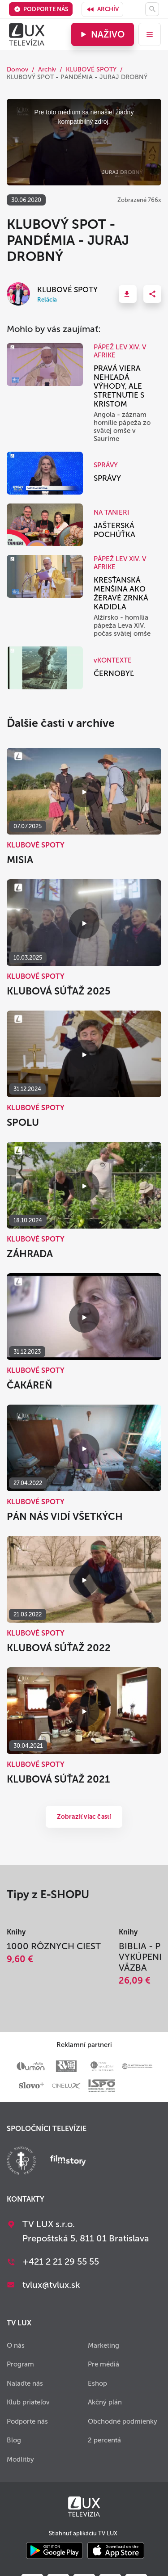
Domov (17, 69)
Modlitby (20, 2459)
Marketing (103, 2345)
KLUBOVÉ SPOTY (91, 69)
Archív (102, 9)
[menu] (149, 34)
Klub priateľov (28, 2402)
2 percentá (104, 2440)
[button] (128, 294)
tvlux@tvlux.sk (51, 2284)
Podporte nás (41, 9)
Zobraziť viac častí (84, 1817)
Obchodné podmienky (122, 2421)
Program (20, 2364)
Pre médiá (103, 2364)
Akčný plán (105, 2402)
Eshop (97, 2383)
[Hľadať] (152, 9)
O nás (16, 2345)
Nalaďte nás (25, 2383)
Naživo (101, 34)
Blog (14, 2440)
